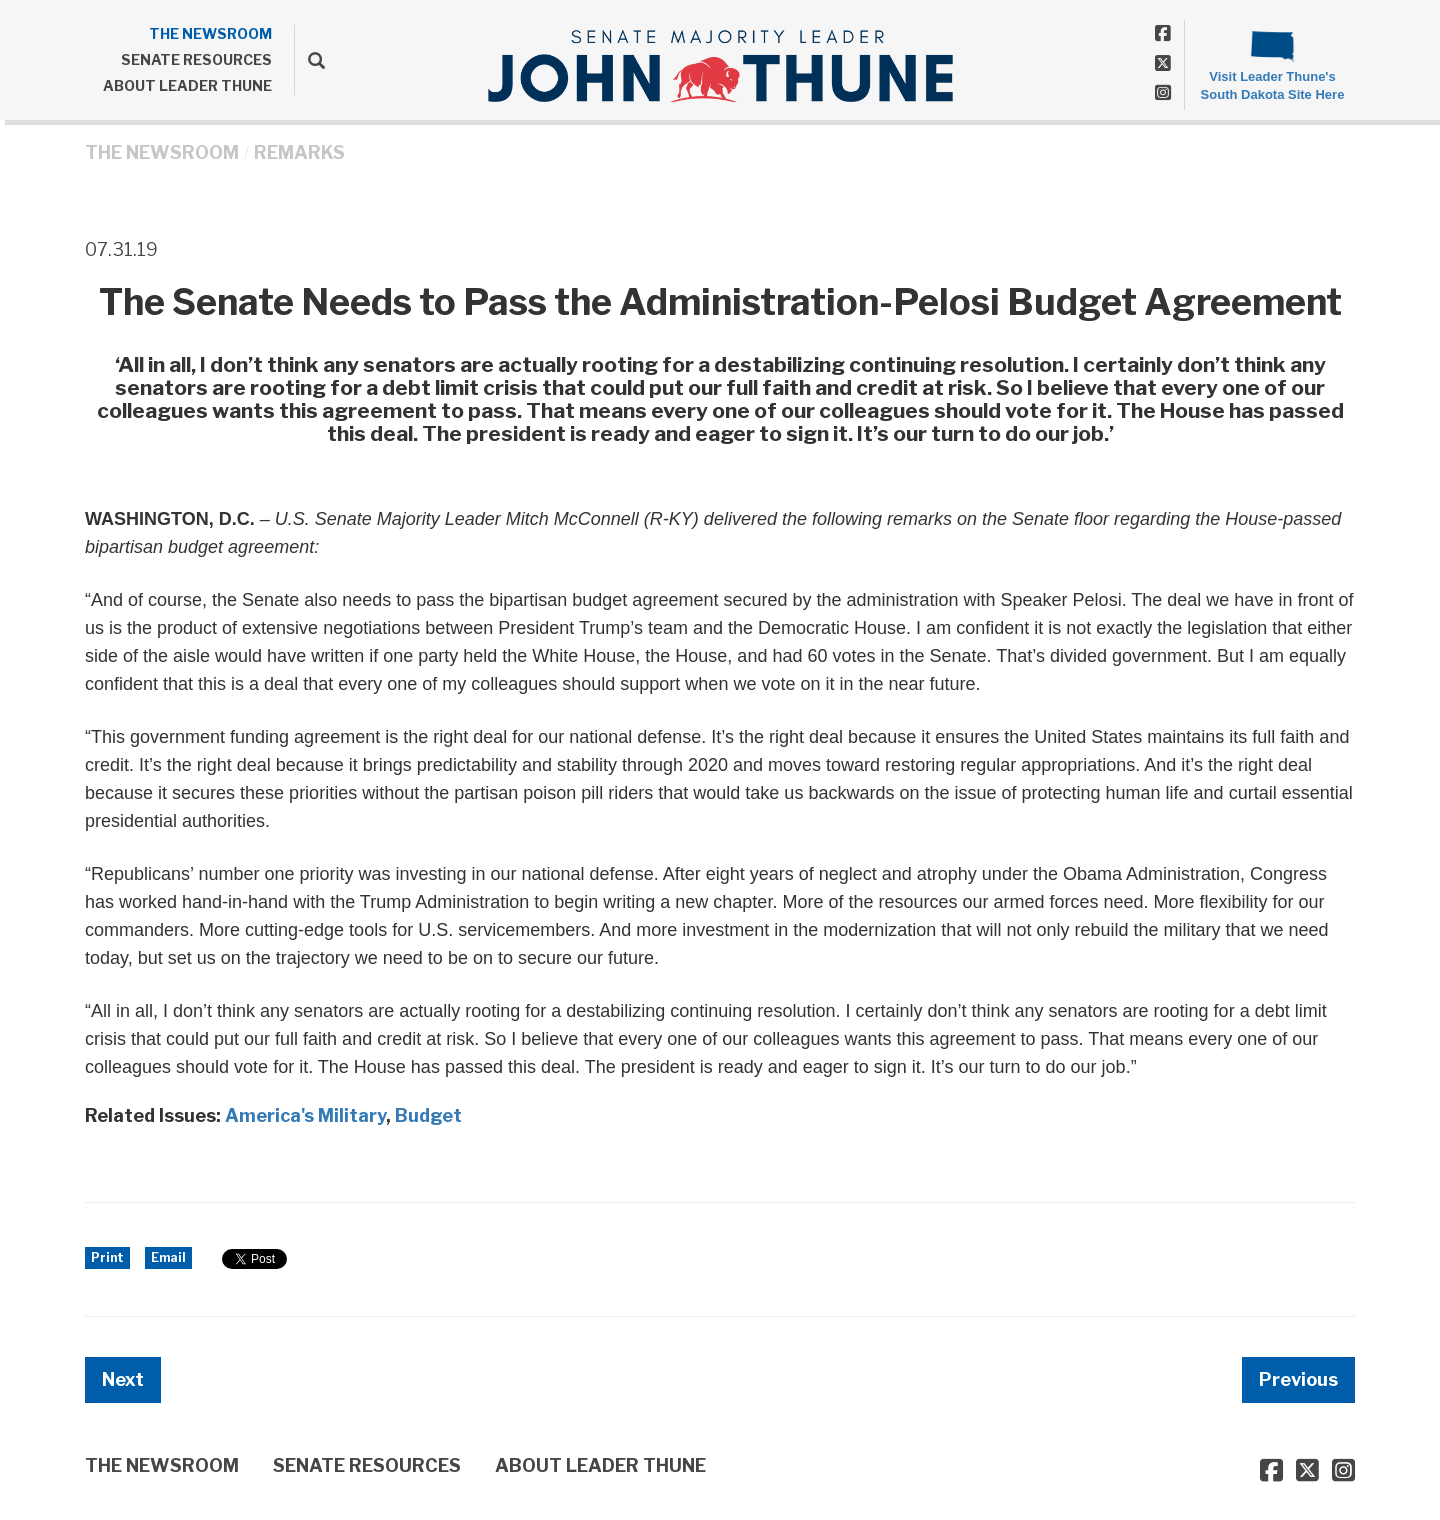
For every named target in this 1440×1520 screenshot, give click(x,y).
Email (168, 1257)
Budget (428, 1115)
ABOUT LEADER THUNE (187, 85)
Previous (1298, 1379)
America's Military (305, 1115)
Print (107, 1257)
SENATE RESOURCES (196, 59)
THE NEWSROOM (210, 33)
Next (123, 1379)
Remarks (299, 152)
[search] (309, 60)
